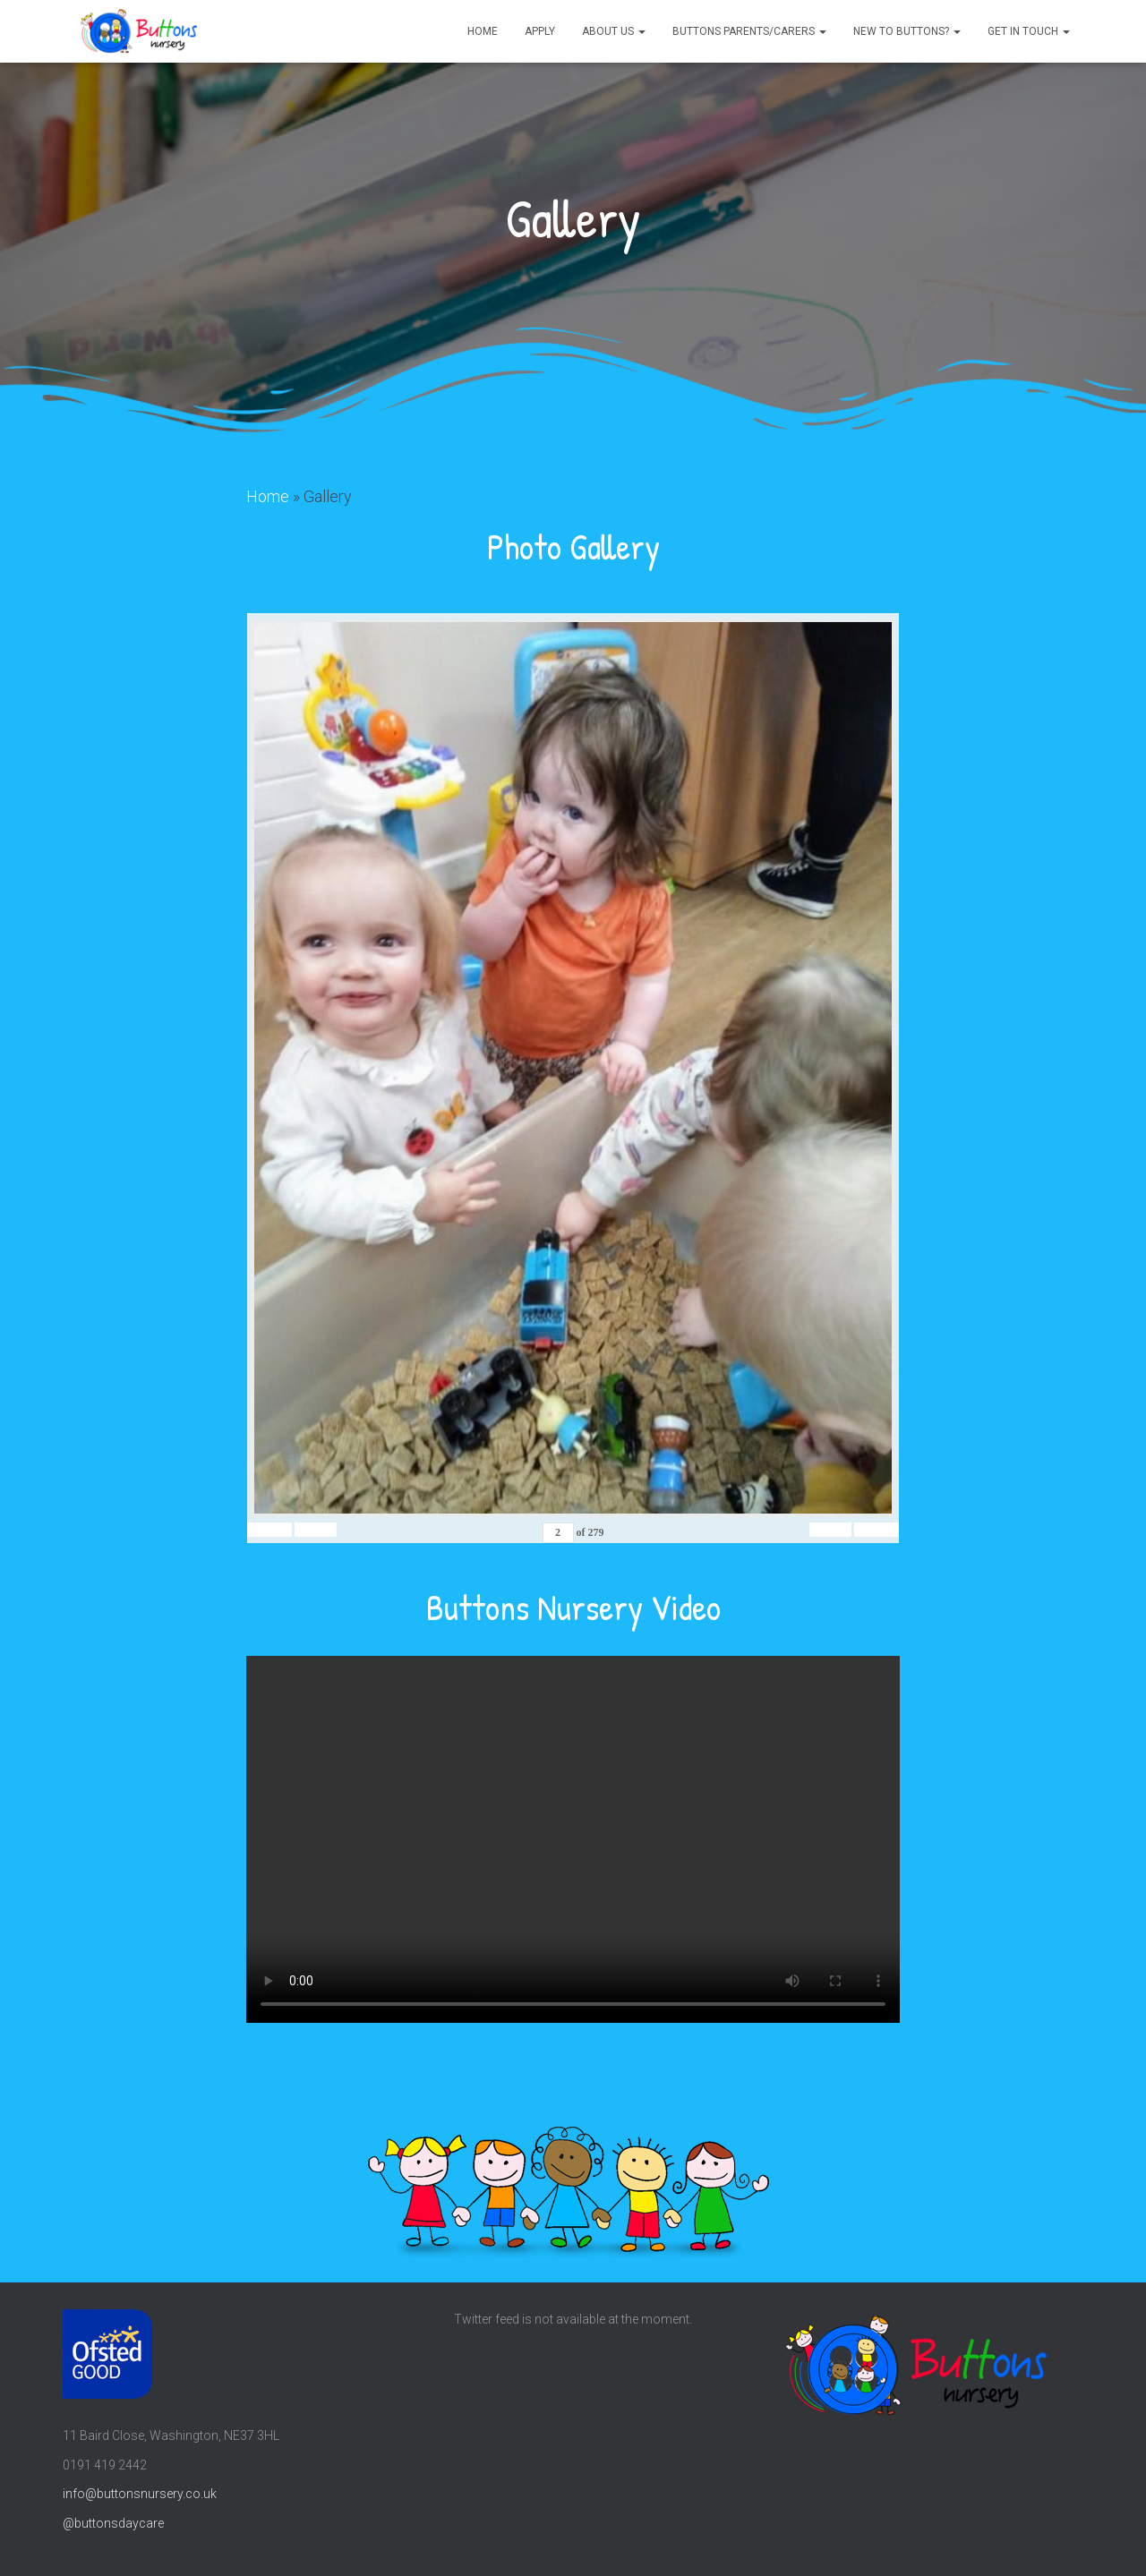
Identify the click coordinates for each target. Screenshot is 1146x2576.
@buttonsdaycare (113, 2522)
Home (482, 31)
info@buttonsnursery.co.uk (140, 2493)
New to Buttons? (907, 31)
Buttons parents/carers (749, 31)
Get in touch (1029, 31)
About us (614, 31)
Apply (540, 31)
